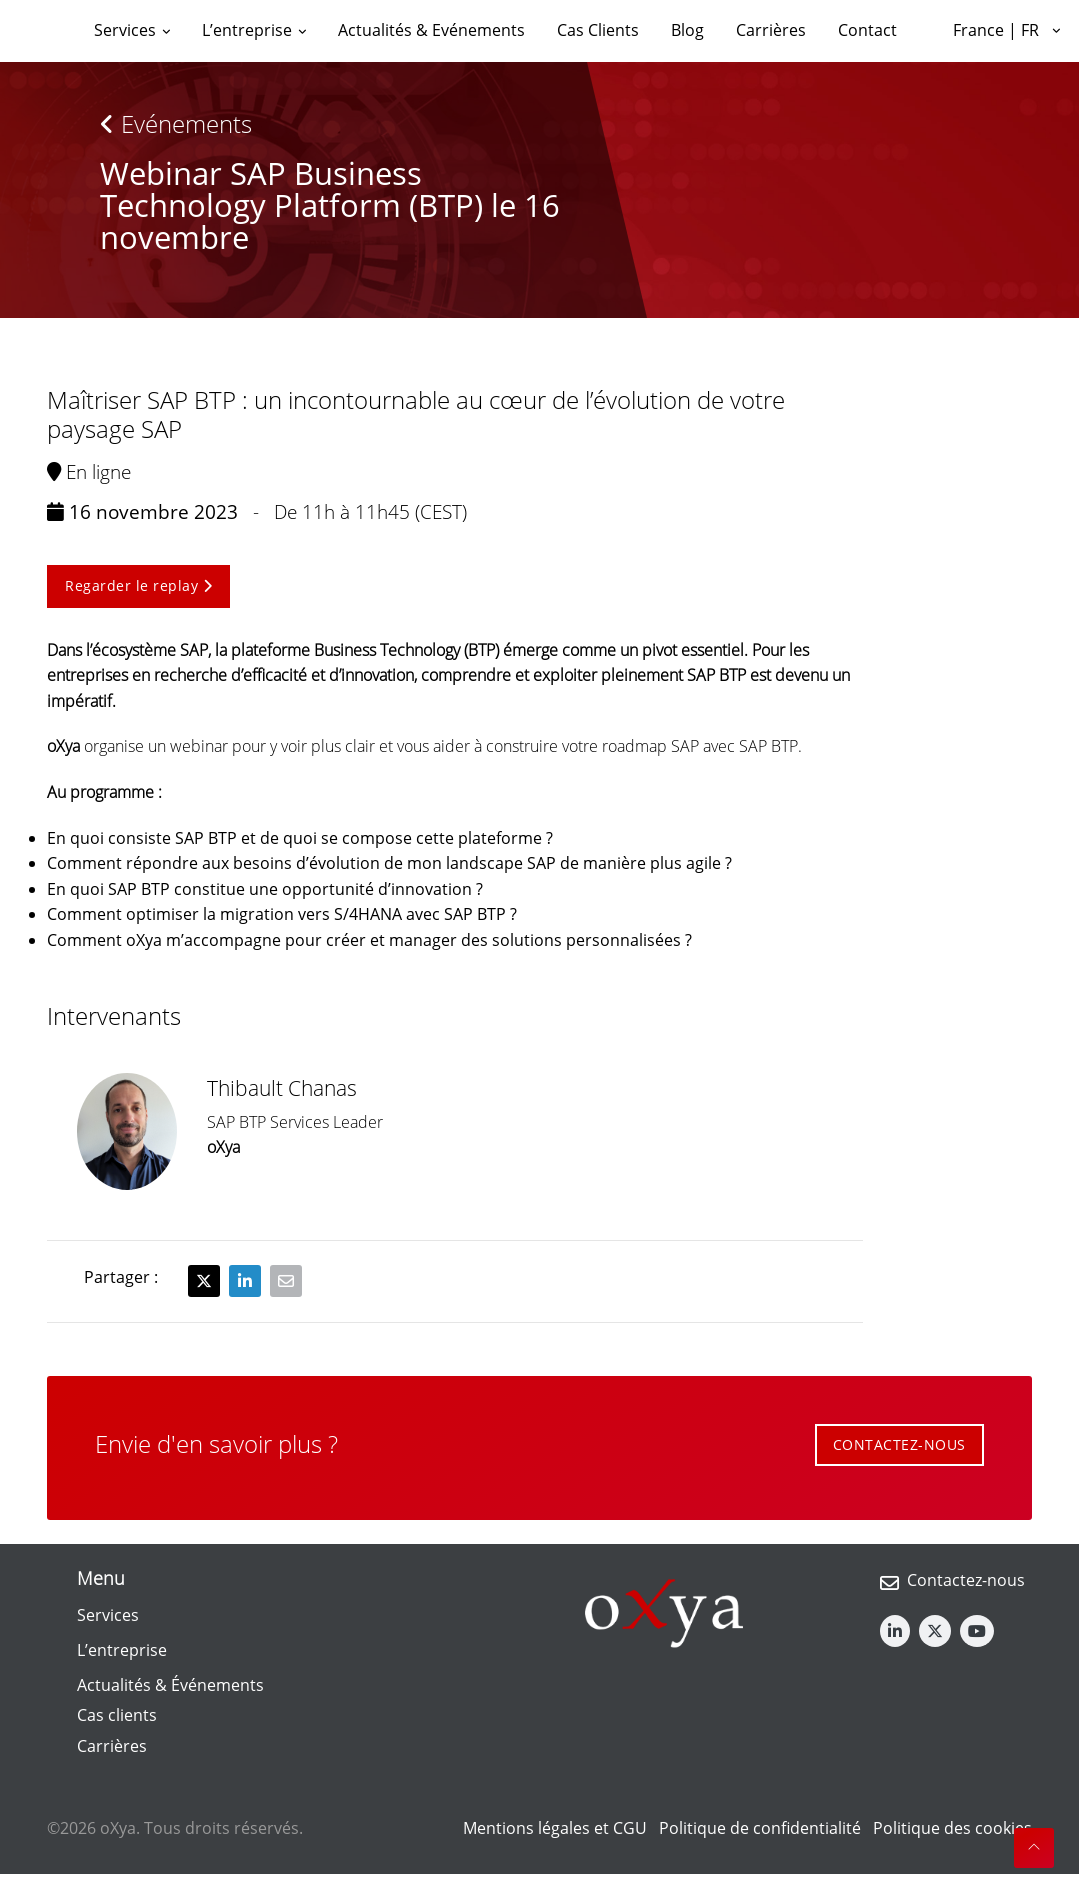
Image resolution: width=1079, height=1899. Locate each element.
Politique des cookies (952, 1828)
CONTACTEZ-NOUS (899, 1444)
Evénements (176, 123)
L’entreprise (122, 1650)
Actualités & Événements (170, 1685)
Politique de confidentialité (760, 1828)
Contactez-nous (966, 1580)
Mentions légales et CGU (555, 1828)
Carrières (112, 1746)
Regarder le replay (138, 585)
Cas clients (117, 1715)
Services (108, 1615)
